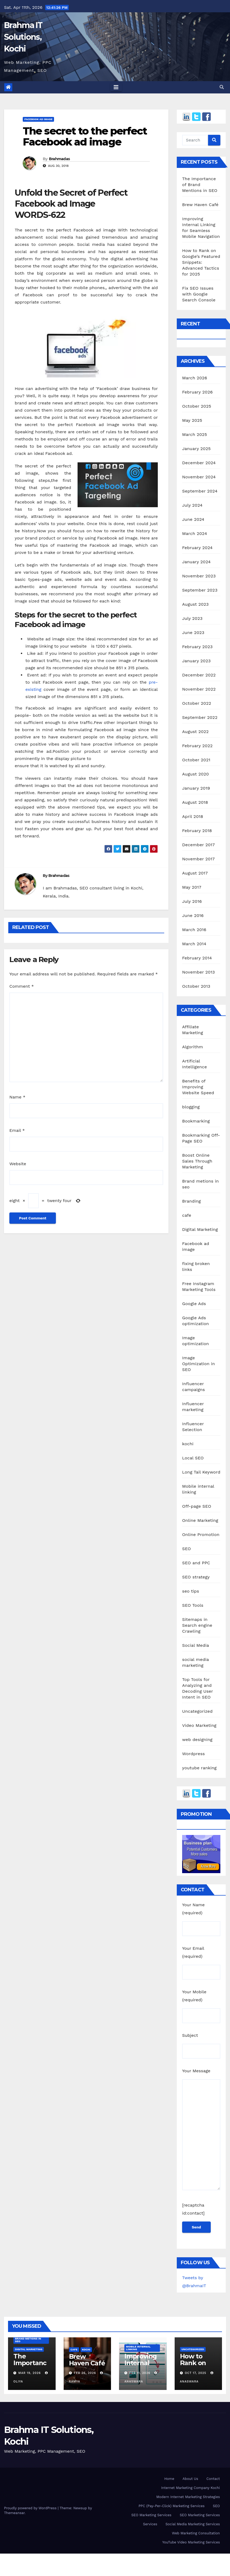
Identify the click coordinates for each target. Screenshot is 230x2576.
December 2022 (199, 675)
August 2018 (195, 802)
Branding (191, 1201)
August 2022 (195, 731)
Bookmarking (196, 1121)
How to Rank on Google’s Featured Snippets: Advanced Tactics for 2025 (201, 262)
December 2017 (198, 844)
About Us (190, 2479)
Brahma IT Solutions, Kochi (23, 37)
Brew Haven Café (200, 204)
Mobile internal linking (138, 2348)
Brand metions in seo (28, 2340)
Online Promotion (201, 1534)
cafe (186, 1215)
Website (17, 1163)
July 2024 (192, 505)
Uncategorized (197, 1711)
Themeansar (14, 2513)
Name (17, 1097)
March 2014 (194, 943)
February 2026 (197, 392)
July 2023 (192, 618)
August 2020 (195, 774)
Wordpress (193, 1753)
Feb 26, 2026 (85, 2373)
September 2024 (199, 491)
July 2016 (192, 901)
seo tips (190, 1591)
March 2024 (194, 533)
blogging (191, 1106)
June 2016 (193, 915)
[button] (222, 87)
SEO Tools (192, 1605)
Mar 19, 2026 (29, 2373)
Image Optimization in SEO (198, 1363)
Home (169, 2479)
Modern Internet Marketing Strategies (188, 2497)
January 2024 (196, 561)
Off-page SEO (196, 1506)
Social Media (195, 1645)
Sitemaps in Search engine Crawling (197, 1625)
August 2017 (195, 873)
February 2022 (197, 745)
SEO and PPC (196, 1562)
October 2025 (196, 406)
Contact (213, 2479)
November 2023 (199, 575)
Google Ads (194, 1303)
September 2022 (199, 717)
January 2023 (196, 660)
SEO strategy (196, 1577)
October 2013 (196, 986)
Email (17, 1130)
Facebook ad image (38, 119)
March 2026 (194, 377)
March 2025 (194, 434)
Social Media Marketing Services (193, 2524)
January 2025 (196, 448)
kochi (188, 1443)
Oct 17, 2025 (195, 2373)
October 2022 (196, 703)
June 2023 (193, 632)
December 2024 (199, 462)
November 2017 (198, 858)
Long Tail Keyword (201, 1472)
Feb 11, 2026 (139, 2373)
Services (150, 2524)
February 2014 (197, 957)
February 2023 (197, 646)
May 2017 (191, 887)
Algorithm (192, 1046)
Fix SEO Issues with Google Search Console (199, 294)
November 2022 (199, 689)
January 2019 (196, 788)
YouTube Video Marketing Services (191, 2542)
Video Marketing (199, 1725)
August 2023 (195, 604)
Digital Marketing (200, 1229)
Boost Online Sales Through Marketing (197, 1161)
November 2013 (198, 972)
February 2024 (197, 547)
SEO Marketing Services (151, 2515)
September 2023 (199, 590)
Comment (21, 986)
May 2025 (192, 420)
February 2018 (197, 830)
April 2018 (192, 816)
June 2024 (193, 519)
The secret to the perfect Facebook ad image (85, 136)
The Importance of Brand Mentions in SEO (199, 184)
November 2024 (199, 476)
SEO (186, 1548)
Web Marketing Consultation (196, 2533)
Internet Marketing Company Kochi (190, 2488)
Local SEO (193, 1457)
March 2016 (194, 929)
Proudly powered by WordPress (31, 2508)
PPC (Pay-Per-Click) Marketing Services (172, 2506)
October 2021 (196, 759)
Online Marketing (200, 1520)
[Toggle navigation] (116, 87)
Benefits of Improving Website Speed (198, 1086)
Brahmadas (59, 158)
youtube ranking (199, 1767)
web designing (197, 1739)
